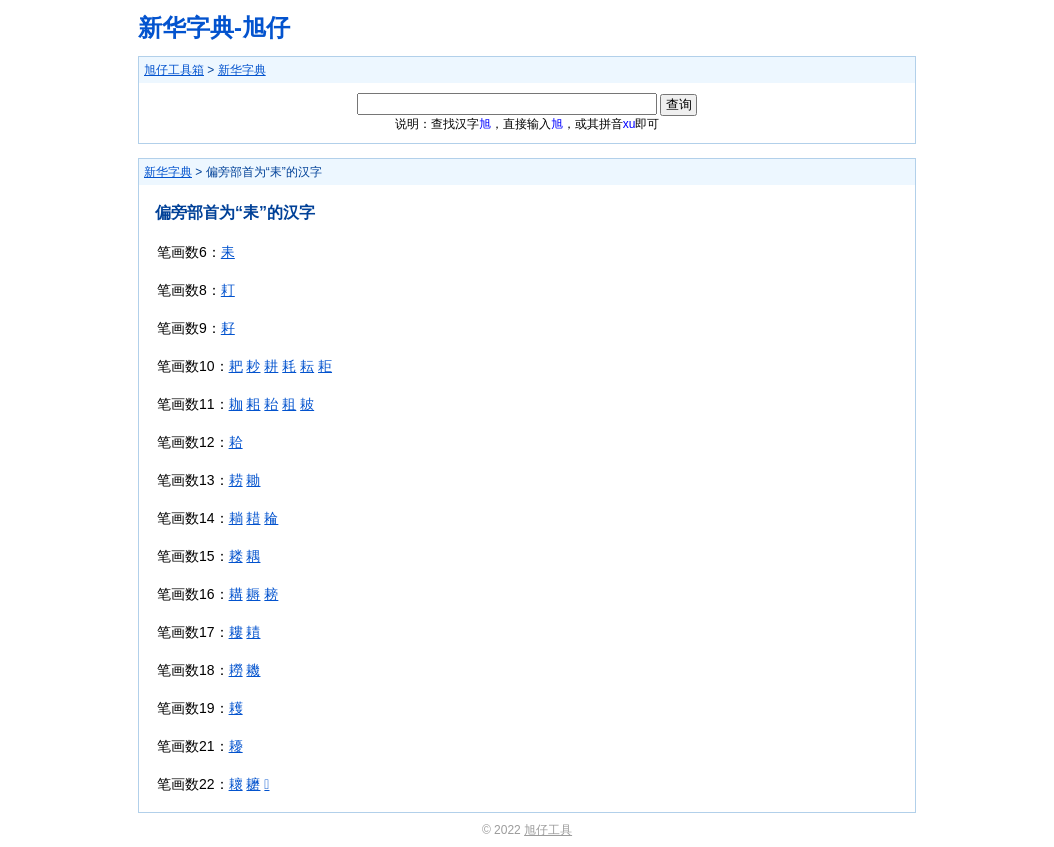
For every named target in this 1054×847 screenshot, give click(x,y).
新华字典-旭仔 (214, 27)
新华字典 (242, 70)
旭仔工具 (548, 830)
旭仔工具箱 (174, 70)
